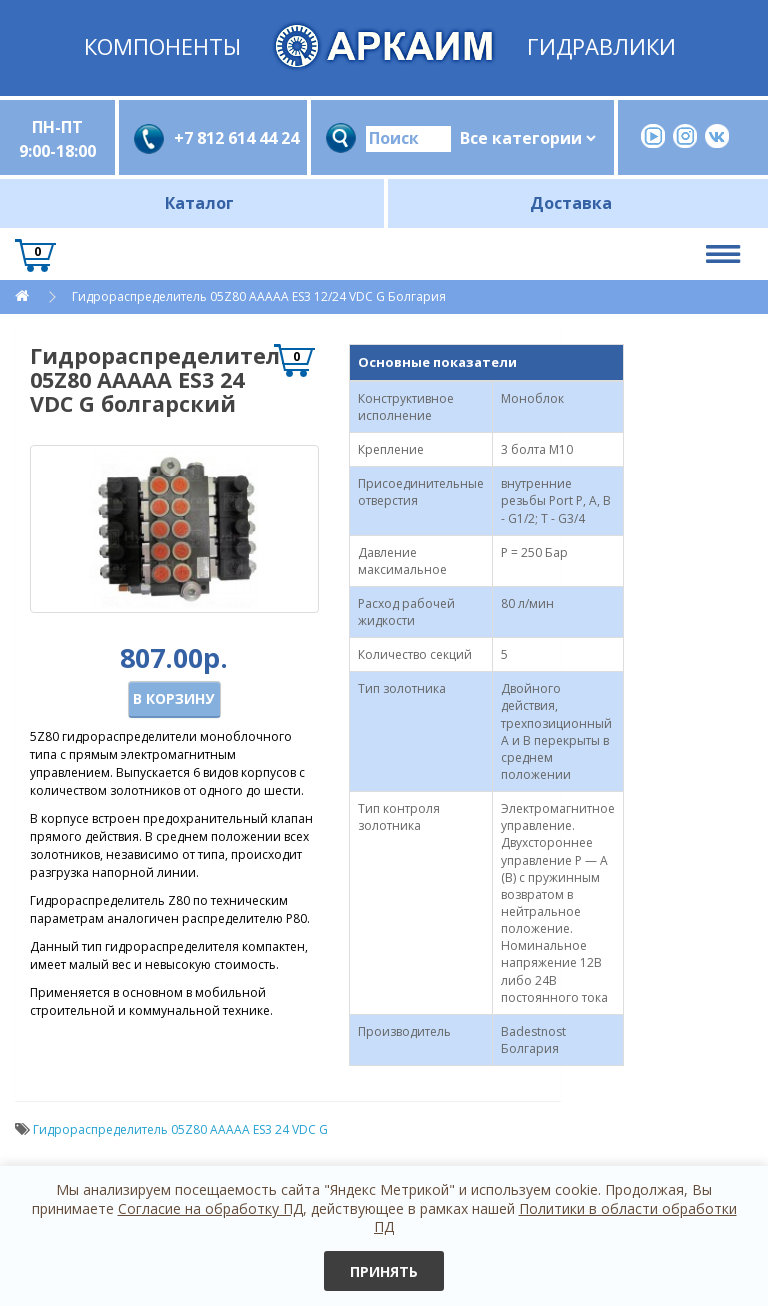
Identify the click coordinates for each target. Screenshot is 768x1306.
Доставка (571, 203)
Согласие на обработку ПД (210, 1208)
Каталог (199, 203)
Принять (384, 1271)
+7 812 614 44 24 (233, 138)
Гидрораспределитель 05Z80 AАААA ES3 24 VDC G (180, 1129)
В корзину (173, 698)
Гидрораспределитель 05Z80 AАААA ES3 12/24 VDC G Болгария (259, 296)
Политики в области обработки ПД (555, 1217)
